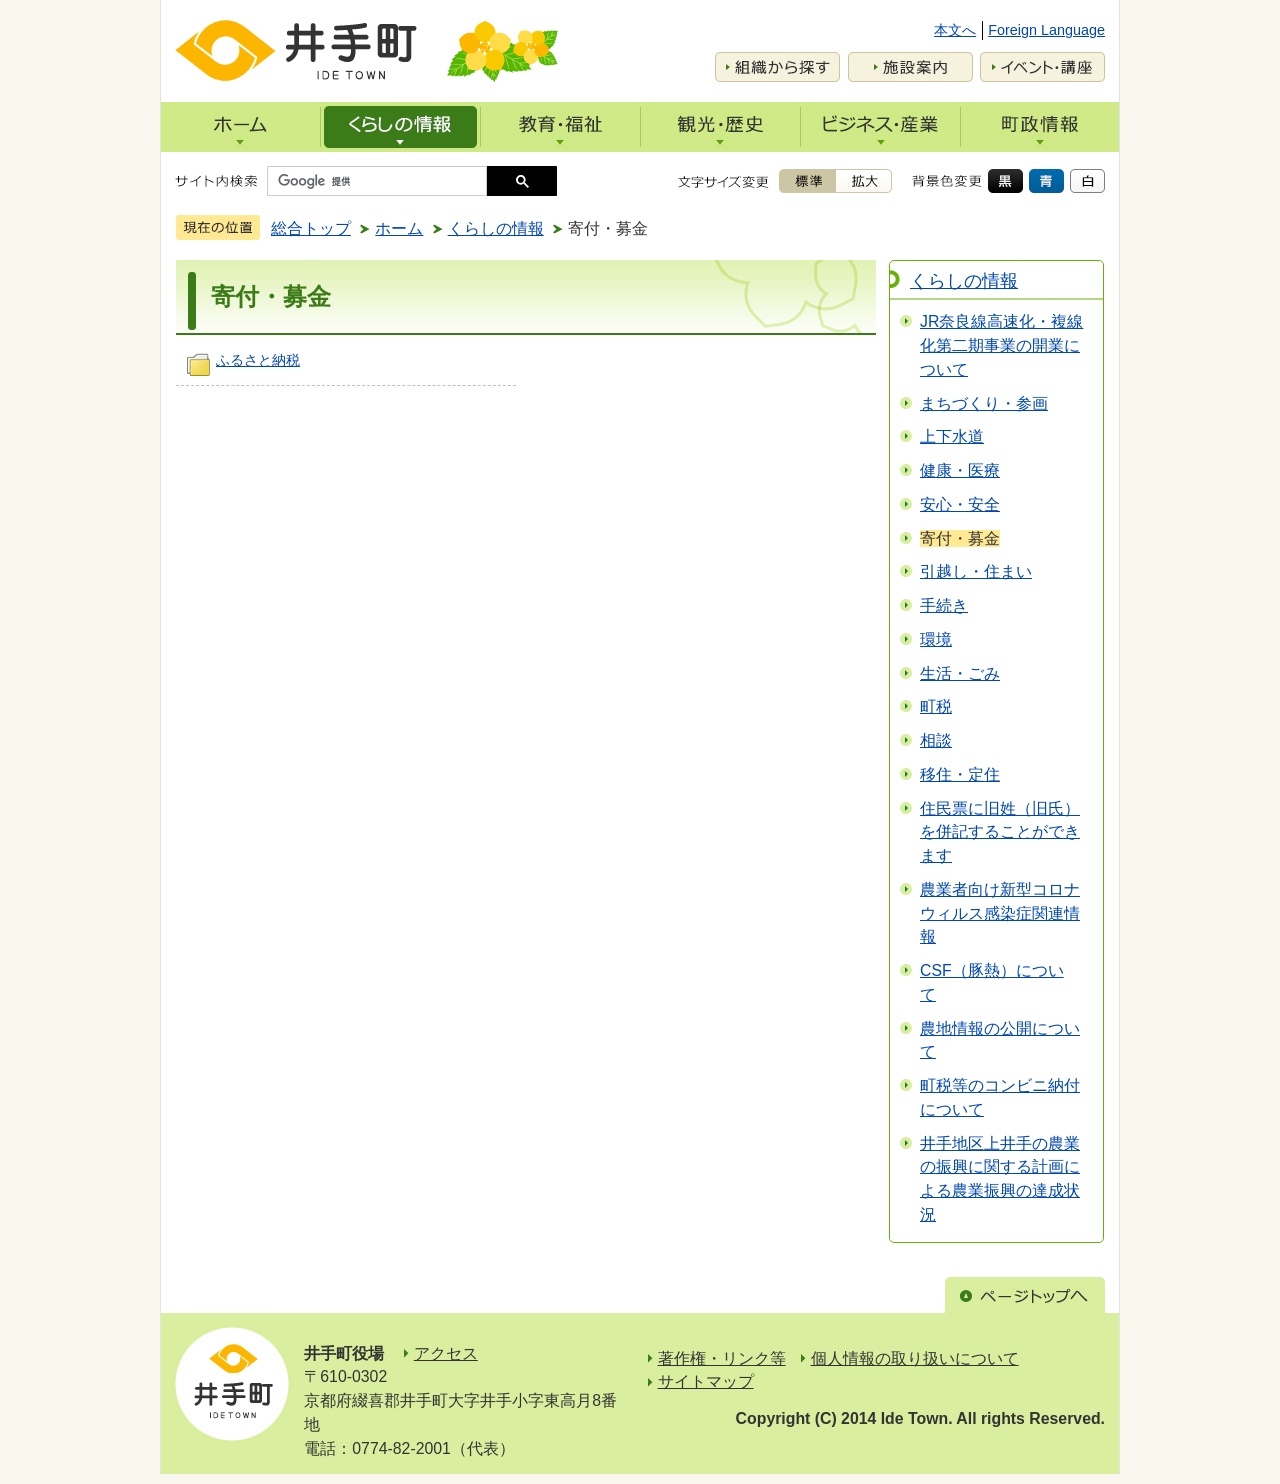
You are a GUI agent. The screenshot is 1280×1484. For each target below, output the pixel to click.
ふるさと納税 (258, 360)
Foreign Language (1046, 30)
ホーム (399, 228)
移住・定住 (960, 774)
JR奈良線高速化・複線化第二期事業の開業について (1001, 345)
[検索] (382, 181)
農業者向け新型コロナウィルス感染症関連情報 (1000, 913)
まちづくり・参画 (984, 403)
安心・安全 (960, 504)
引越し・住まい (976, 571)
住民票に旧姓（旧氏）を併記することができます (1000, 832)
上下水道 (952, 436)
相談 (936, 740)
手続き (944, 605)
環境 (936, 639)
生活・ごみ (960, 673)
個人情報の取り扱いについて (915, 1358)
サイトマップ (706, 1381)
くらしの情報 (496, 228)
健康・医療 (960, 470)
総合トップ (311, 228)
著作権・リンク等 (722, 1358)
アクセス (446, 1353)
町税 (936, 706)
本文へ (955, 30)
